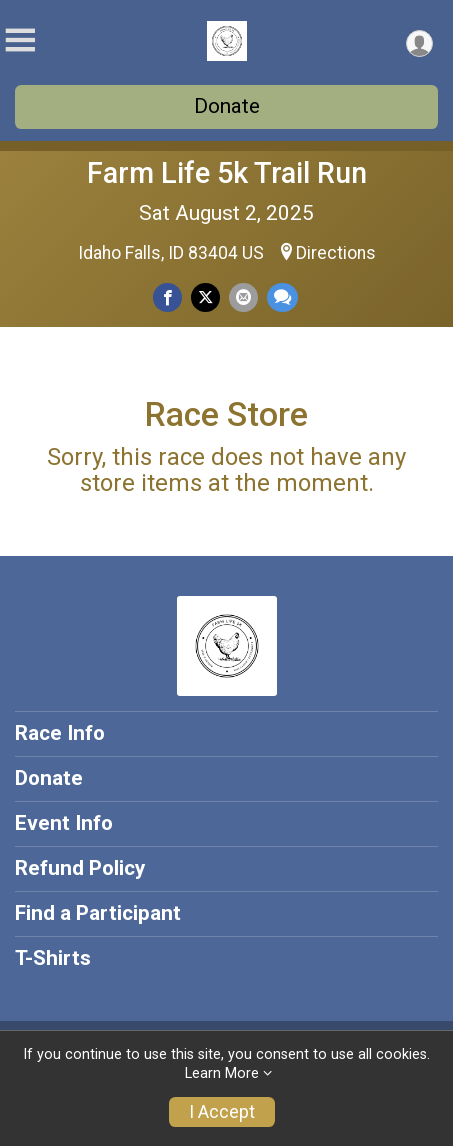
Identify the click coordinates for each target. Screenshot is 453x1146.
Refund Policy (80, 868)
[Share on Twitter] (205, 297)
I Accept (222, 1112)
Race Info (60, 733)
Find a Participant (98, 913)
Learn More (222, 1073)
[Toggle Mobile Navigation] (20, 40)
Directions (336, 253)
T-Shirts (53, 958)
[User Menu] (419, 43)
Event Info (64, 823)
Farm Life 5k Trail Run (227, 173)
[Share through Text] (282, 297)
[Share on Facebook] (167, 297)
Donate (227, 106)
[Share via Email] (243, 297)
